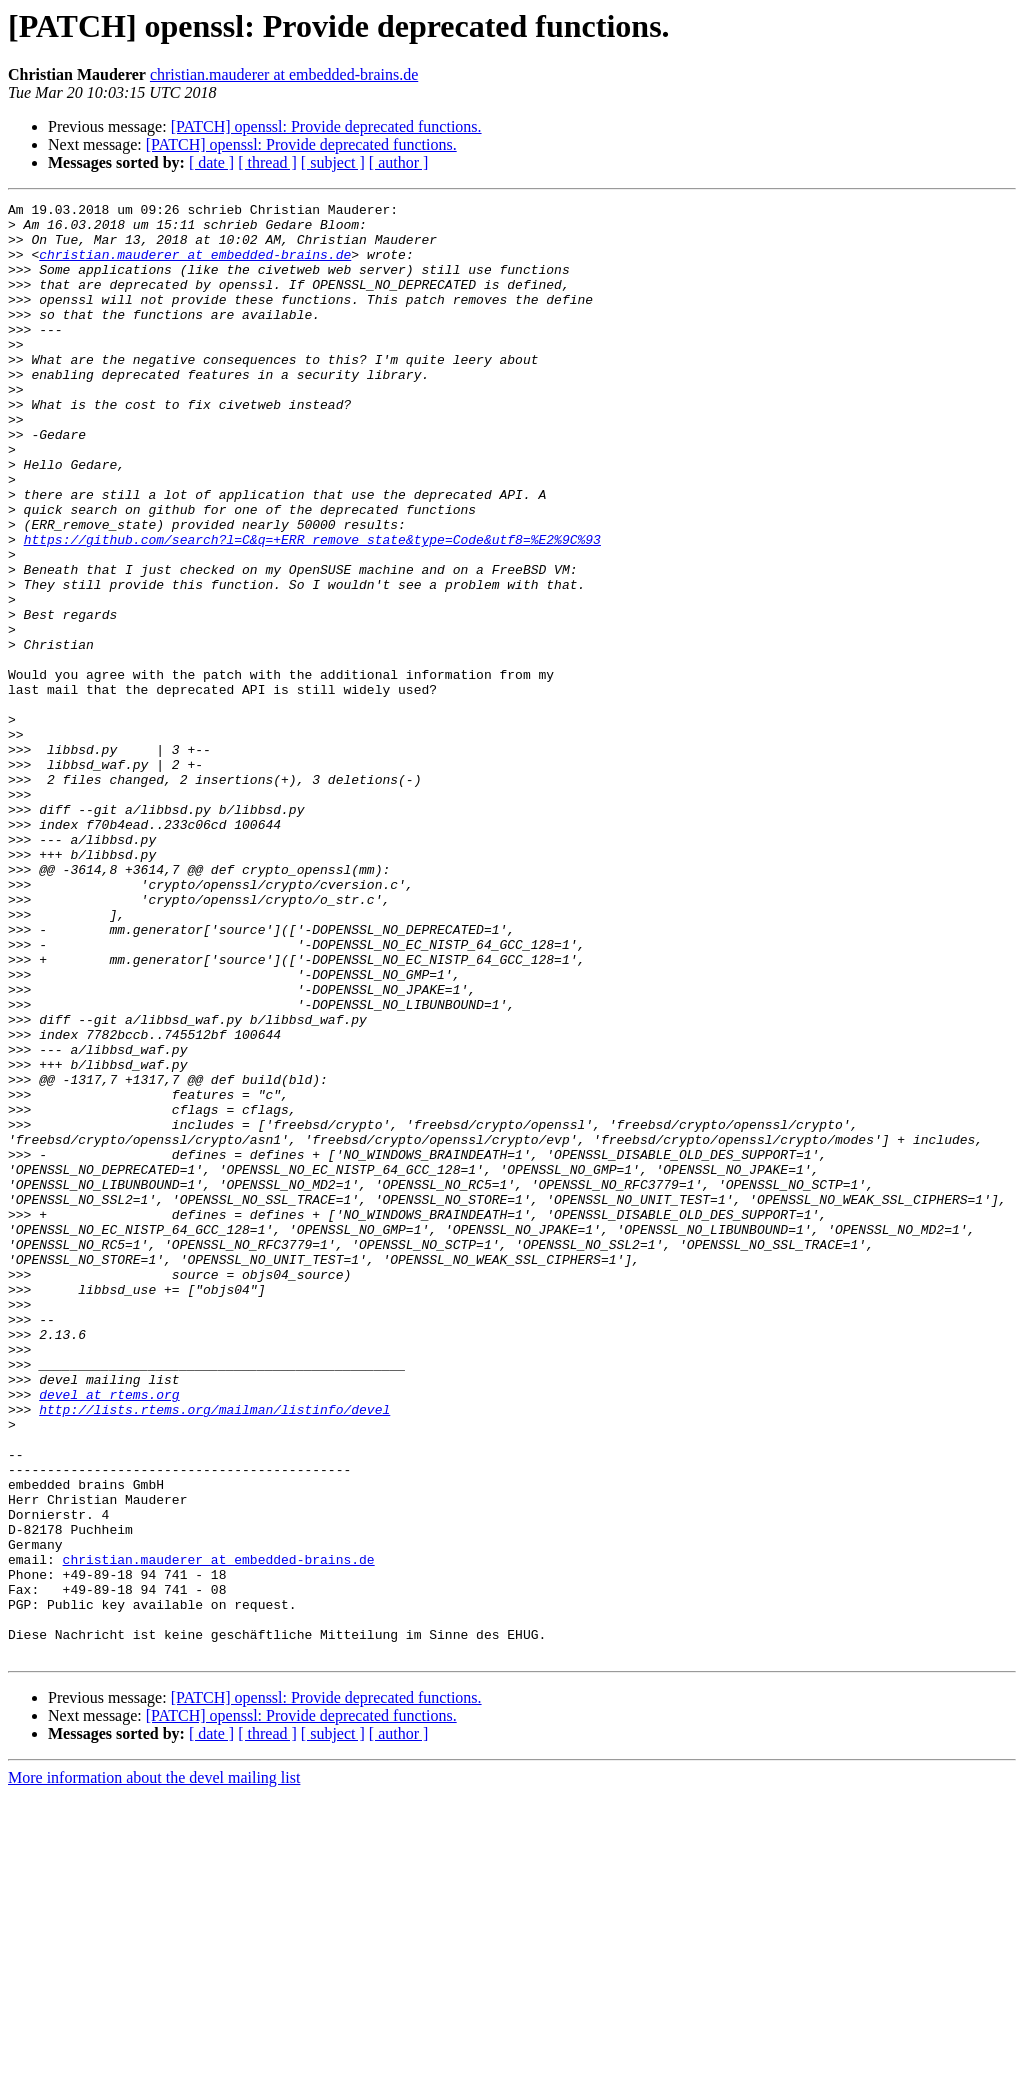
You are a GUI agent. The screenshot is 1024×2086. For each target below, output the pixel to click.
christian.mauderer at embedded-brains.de (284, 74)
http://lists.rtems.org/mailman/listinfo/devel (214, 1652)
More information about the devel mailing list (154, 2068)
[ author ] (399, 162)
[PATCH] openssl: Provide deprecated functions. (326, 126)
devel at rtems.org (109, 1634)
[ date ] (211, 162)
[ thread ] (267, 162)
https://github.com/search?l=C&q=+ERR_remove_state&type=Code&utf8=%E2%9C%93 (312, 608)
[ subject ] (333, 162)
